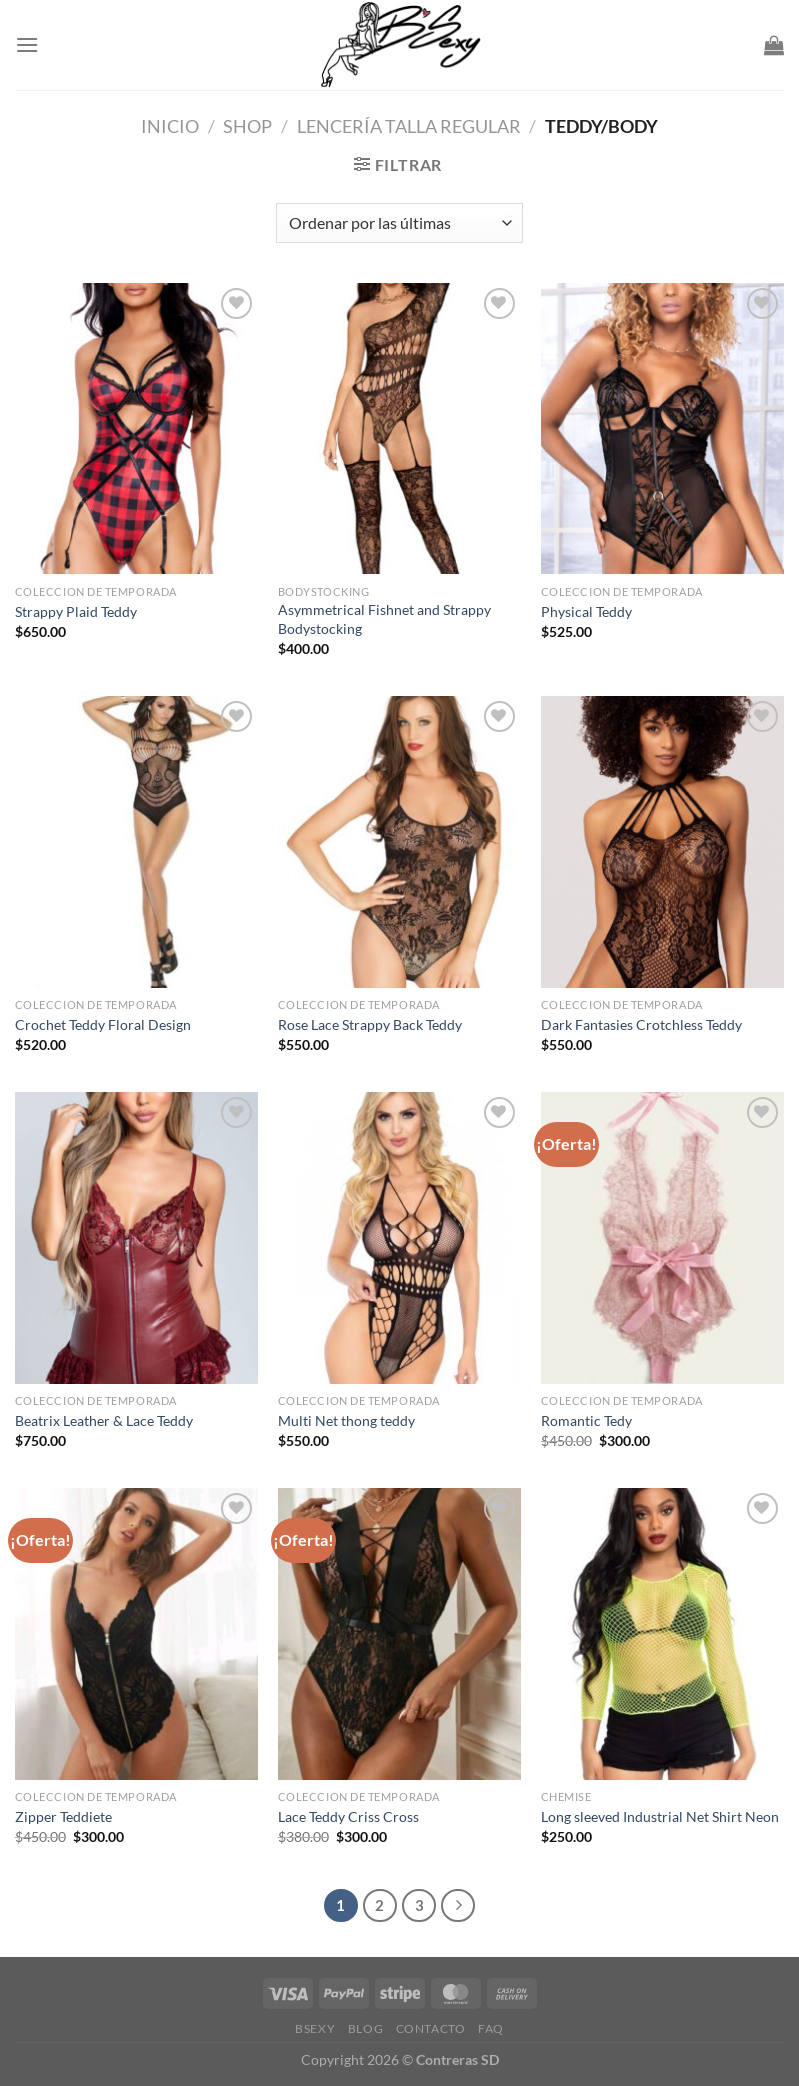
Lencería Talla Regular (409, 126)
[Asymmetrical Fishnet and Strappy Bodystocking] (399, 429)
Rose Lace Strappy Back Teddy (370, 1024)
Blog (365, 2028)
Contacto (431, 2028)
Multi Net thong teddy (346, 1420)
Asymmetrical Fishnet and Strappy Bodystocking (384, 619)
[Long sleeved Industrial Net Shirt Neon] (662, 1634)
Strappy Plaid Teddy (76, 611)
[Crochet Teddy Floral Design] (136, 842)
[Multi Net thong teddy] (399, 1238)
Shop (247, 126)
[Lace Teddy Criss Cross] (399, 1634)
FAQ (491, 2028)
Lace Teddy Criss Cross (348, 1816)
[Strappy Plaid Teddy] (136, 429)
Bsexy (315, 2028)
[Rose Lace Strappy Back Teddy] (399, 842)
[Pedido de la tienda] (399, 223)
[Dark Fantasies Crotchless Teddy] (662, 842)
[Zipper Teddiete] (136, 1634)
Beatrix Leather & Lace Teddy (104, 1420)
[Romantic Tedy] (662, 1238)
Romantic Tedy (586, 1420)
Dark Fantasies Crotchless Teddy (641, 1024)
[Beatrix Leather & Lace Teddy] (136, 1238)
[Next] (458, 1906)
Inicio (170, 126)
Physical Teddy (586, 611)
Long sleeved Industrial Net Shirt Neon (660, 1816)
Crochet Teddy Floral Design (103, 1024)
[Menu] (27, 44)
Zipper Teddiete (63, 1816)
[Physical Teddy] (662, 429)
